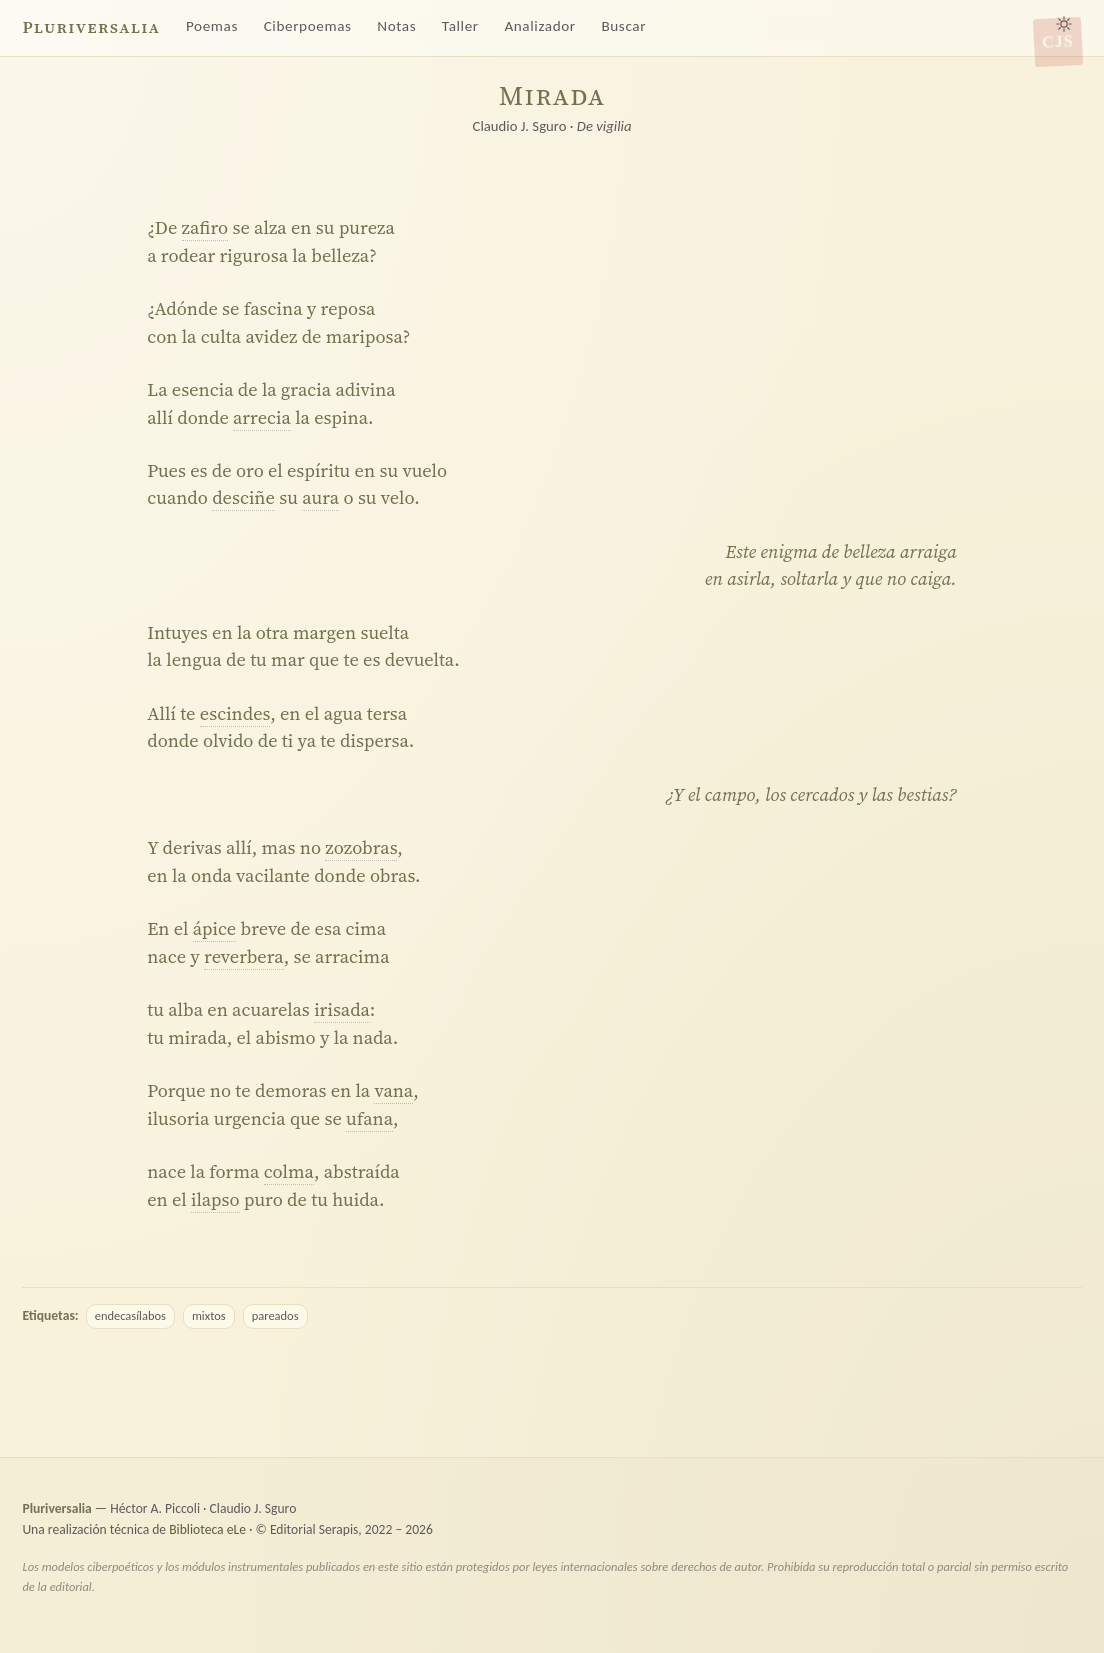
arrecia (262, 417)
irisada (342, 1009)
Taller (460, 26)
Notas (396, 26)
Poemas (212, 26)
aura (320, 497)
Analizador (539, 26)
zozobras (361, 847)
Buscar (623, 26)
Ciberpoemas (308, 26)
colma (289, 1171)
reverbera (244, 956)
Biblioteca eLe (207, 1529)
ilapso (215, 1199)
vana (393, 1090)
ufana (369, 1118)
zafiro (205, 227)
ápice (215, 928)
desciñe (243, 497)
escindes (235, 713)
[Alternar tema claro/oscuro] (1064, 24)
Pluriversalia (91, 27)
